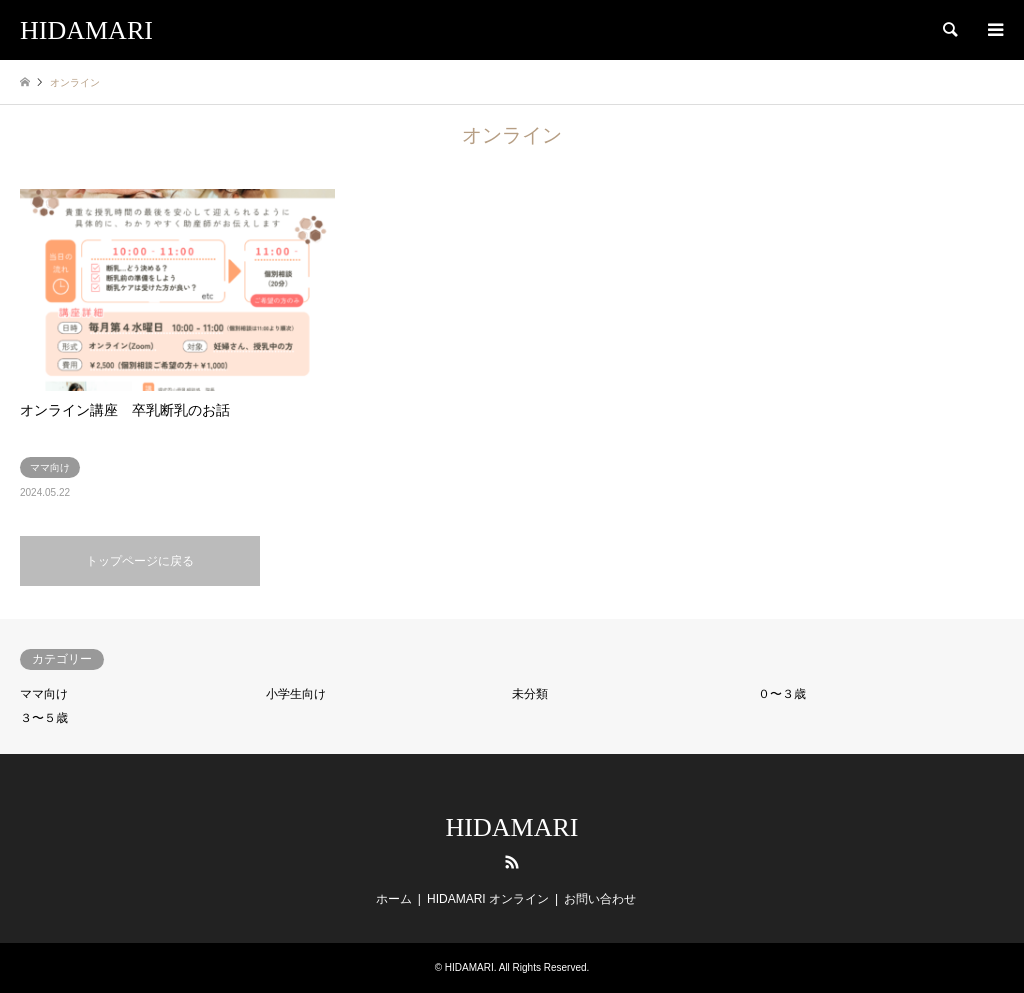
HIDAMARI (512, 827)
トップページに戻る (140, 561)
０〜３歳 (782, 694)
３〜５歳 (44, 718)
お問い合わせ (600, 899)
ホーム (394, 899)
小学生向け (296, 694)
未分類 (530, 694)
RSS (512, 862)
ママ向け (44, 694)
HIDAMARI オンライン (488, 899)
